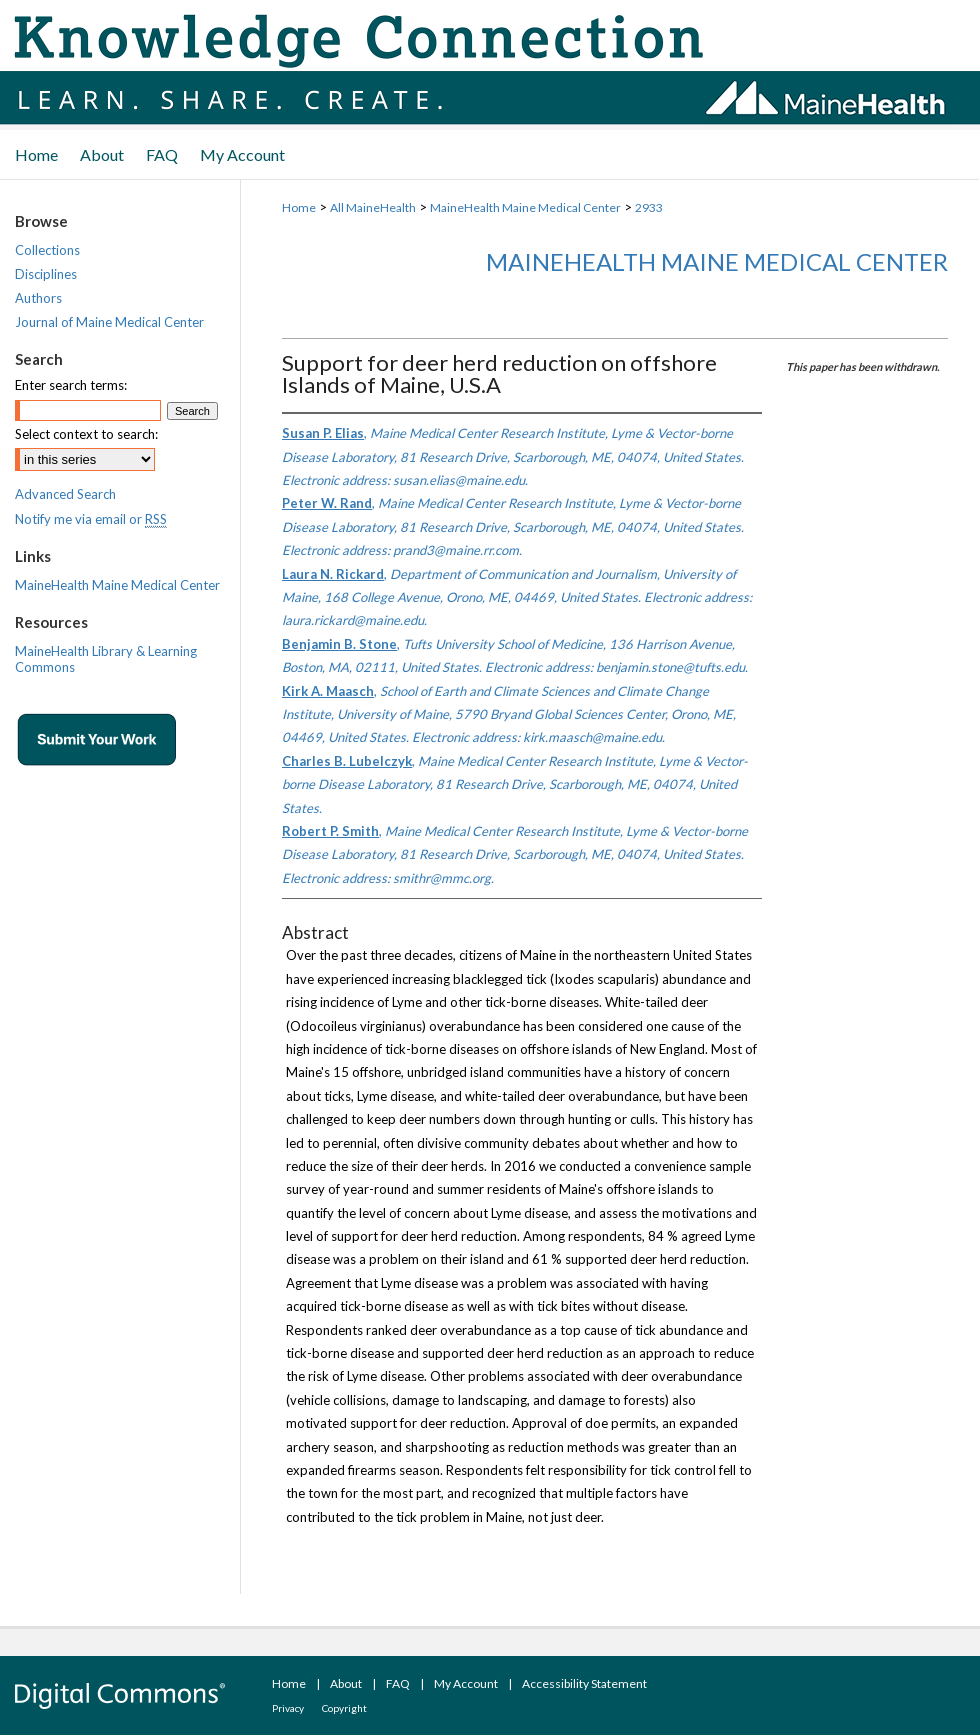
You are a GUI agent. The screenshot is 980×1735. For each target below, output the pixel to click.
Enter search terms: (71, 385)
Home (299, 207)
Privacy (288, 1708)
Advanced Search (65, 494)
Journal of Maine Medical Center (109, 322)
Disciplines (46, 274)
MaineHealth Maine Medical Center (525, 207)
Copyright (344, 1708)
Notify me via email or (91, 519)
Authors (38, 298)
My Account (466, 1683)
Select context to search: (86, 434)
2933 (649, 207)
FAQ (398, 1683)
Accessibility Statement (584, 1683)
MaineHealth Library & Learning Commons (106, 659)
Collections (47, 250)
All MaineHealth (373, 207)
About (346, 1683)
